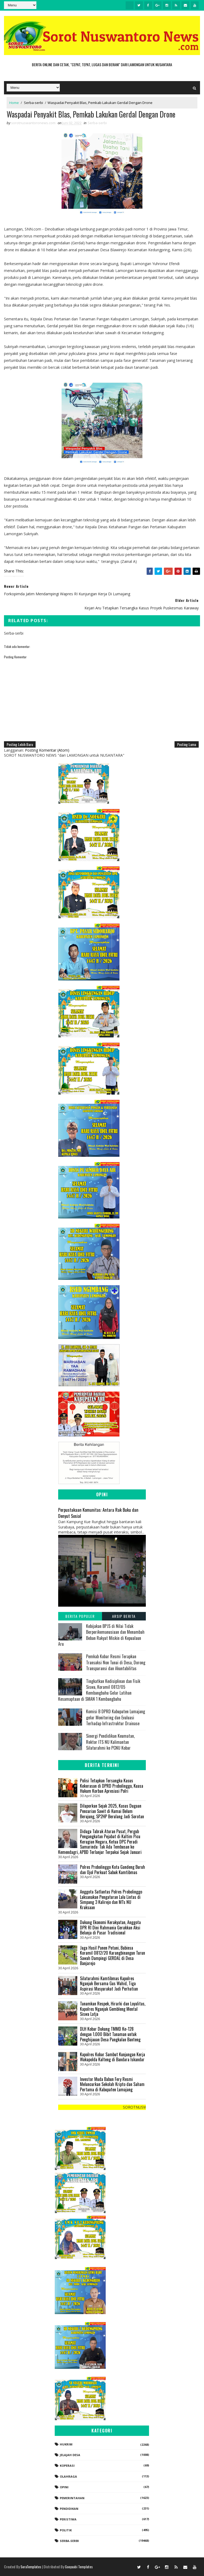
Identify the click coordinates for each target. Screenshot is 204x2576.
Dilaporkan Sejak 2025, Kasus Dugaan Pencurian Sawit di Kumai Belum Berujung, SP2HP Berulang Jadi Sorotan (112, 1811)
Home (14, 102)
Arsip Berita (124, 1616)
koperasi (67, 2466)
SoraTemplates (30, 2566)
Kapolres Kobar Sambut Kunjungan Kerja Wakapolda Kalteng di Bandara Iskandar (112, 2057)
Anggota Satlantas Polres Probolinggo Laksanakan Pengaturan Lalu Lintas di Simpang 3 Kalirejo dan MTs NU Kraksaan (111, 1899)
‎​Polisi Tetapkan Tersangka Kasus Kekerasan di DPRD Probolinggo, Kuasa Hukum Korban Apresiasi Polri (111, 1785)
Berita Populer (80, 1616)
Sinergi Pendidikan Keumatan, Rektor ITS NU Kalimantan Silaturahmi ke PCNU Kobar (110, 1742)
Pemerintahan (72, 2498)
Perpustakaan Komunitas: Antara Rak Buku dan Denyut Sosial (98, 1512)
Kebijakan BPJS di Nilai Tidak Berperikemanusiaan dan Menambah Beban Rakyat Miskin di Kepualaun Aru (101, 1635)
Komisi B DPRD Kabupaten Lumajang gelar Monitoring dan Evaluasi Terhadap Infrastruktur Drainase (115, 1717)
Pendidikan (69, 2509)
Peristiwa (68, 2519)
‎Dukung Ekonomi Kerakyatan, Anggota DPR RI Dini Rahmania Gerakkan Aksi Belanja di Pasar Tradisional (110, 1927)
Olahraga (68, 2476)
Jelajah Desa (70, 2455)
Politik (66, 2530)
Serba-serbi (33, 102)
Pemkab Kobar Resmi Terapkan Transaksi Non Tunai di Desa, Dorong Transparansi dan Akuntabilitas (115, 1662)
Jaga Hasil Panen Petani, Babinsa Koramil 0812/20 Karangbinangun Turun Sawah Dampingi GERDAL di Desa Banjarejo (112, 1956)
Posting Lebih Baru (20, 744)
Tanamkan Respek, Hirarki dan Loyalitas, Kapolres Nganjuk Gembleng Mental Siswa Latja (112, 2008)
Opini (64, 2487)
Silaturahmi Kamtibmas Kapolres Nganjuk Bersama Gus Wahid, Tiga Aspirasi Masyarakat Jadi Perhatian (109, 1983)
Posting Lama (186, 744)
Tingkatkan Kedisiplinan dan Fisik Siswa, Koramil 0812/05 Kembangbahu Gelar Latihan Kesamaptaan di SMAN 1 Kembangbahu (99, 1690)
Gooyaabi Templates (79, 2566)
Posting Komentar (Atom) (47, 750)
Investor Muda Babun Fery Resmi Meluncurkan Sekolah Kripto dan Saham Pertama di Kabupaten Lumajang (112, 2084)
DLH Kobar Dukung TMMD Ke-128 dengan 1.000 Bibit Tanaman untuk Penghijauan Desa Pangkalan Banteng (110, 2034)
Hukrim (66, 2444)
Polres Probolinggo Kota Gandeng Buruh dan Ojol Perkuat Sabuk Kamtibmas (112, 1869)
